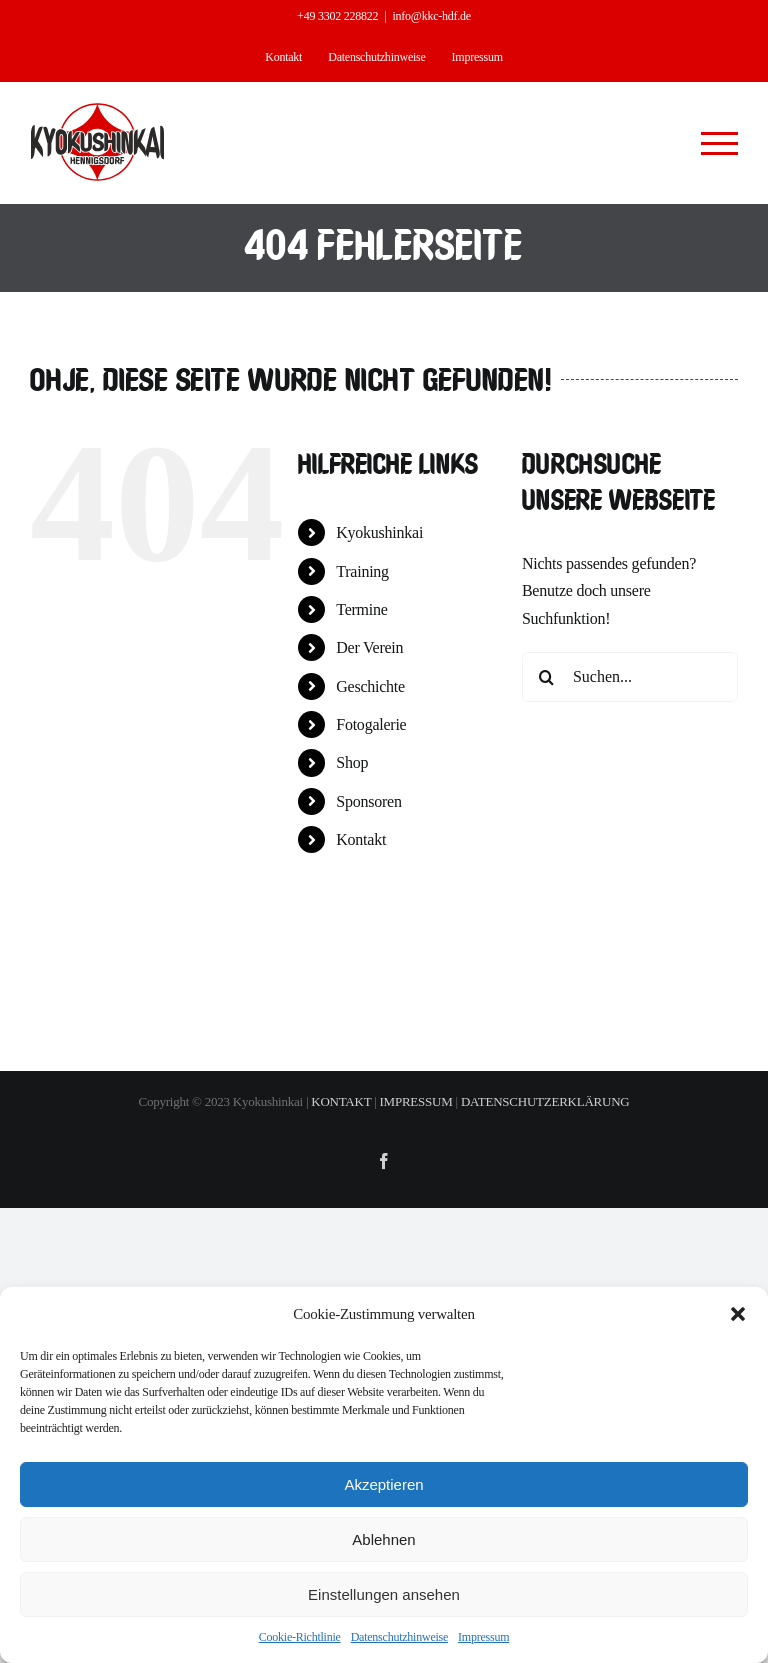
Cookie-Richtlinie (300, 1637)
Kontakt (361, 839)
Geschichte (370, 686)
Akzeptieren (383, 1484)
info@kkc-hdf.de (431, 16)
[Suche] (547, 677)
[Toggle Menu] (720, 143)
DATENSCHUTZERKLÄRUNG (545, 1101)
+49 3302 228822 (337, 16)
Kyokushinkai (379, 532)
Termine (361, 609)
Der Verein (369, 647)
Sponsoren (368, 801)
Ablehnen (383, 1539)
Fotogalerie (371, 724)
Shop (352, 762)
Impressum (483, 1637)
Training (362, 571)
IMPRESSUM (416, 1101)
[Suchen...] (630, 677)
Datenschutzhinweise (399, 1637)
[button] (738, 1314)
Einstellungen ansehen (384, 1594)
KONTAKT (341, 1101)
